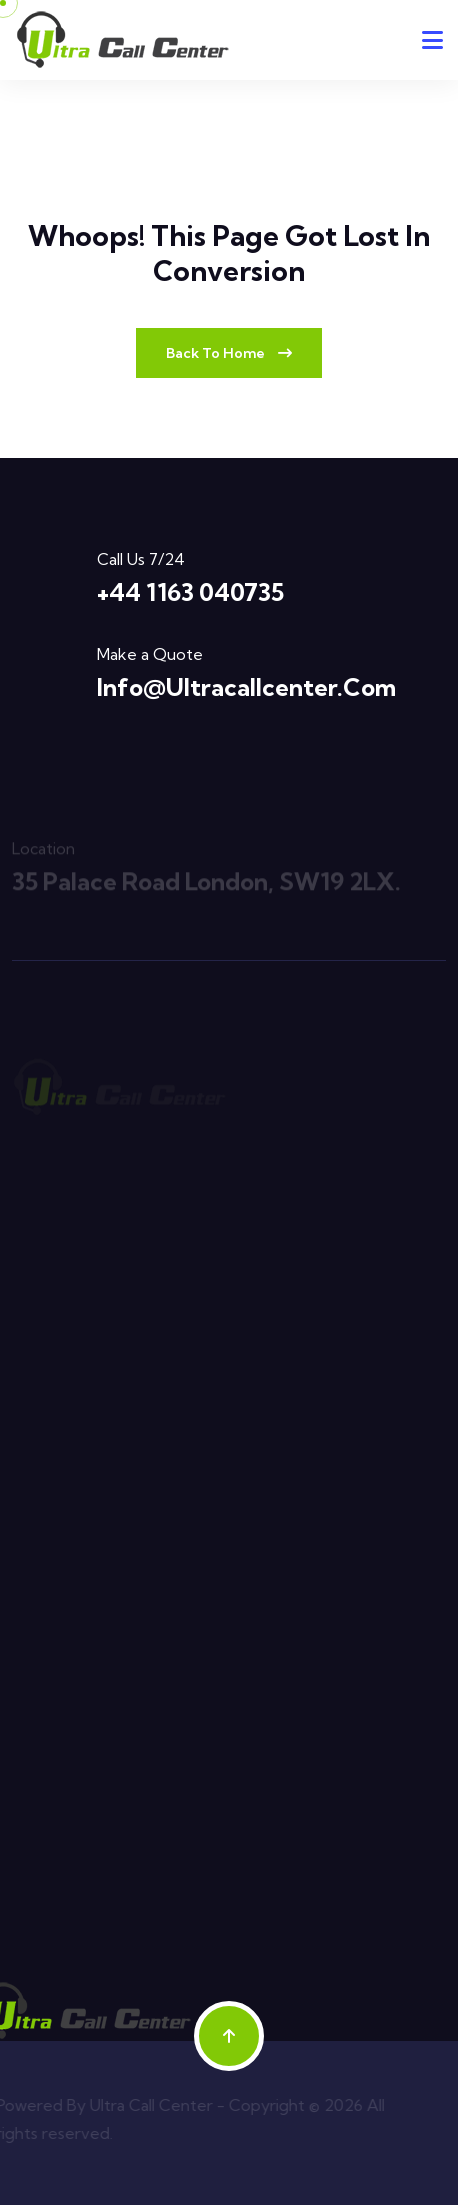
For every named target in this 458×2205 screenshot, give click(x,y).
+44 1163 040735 (190, 592)
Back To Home (229, 353)
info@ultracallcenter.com (246, 687)
